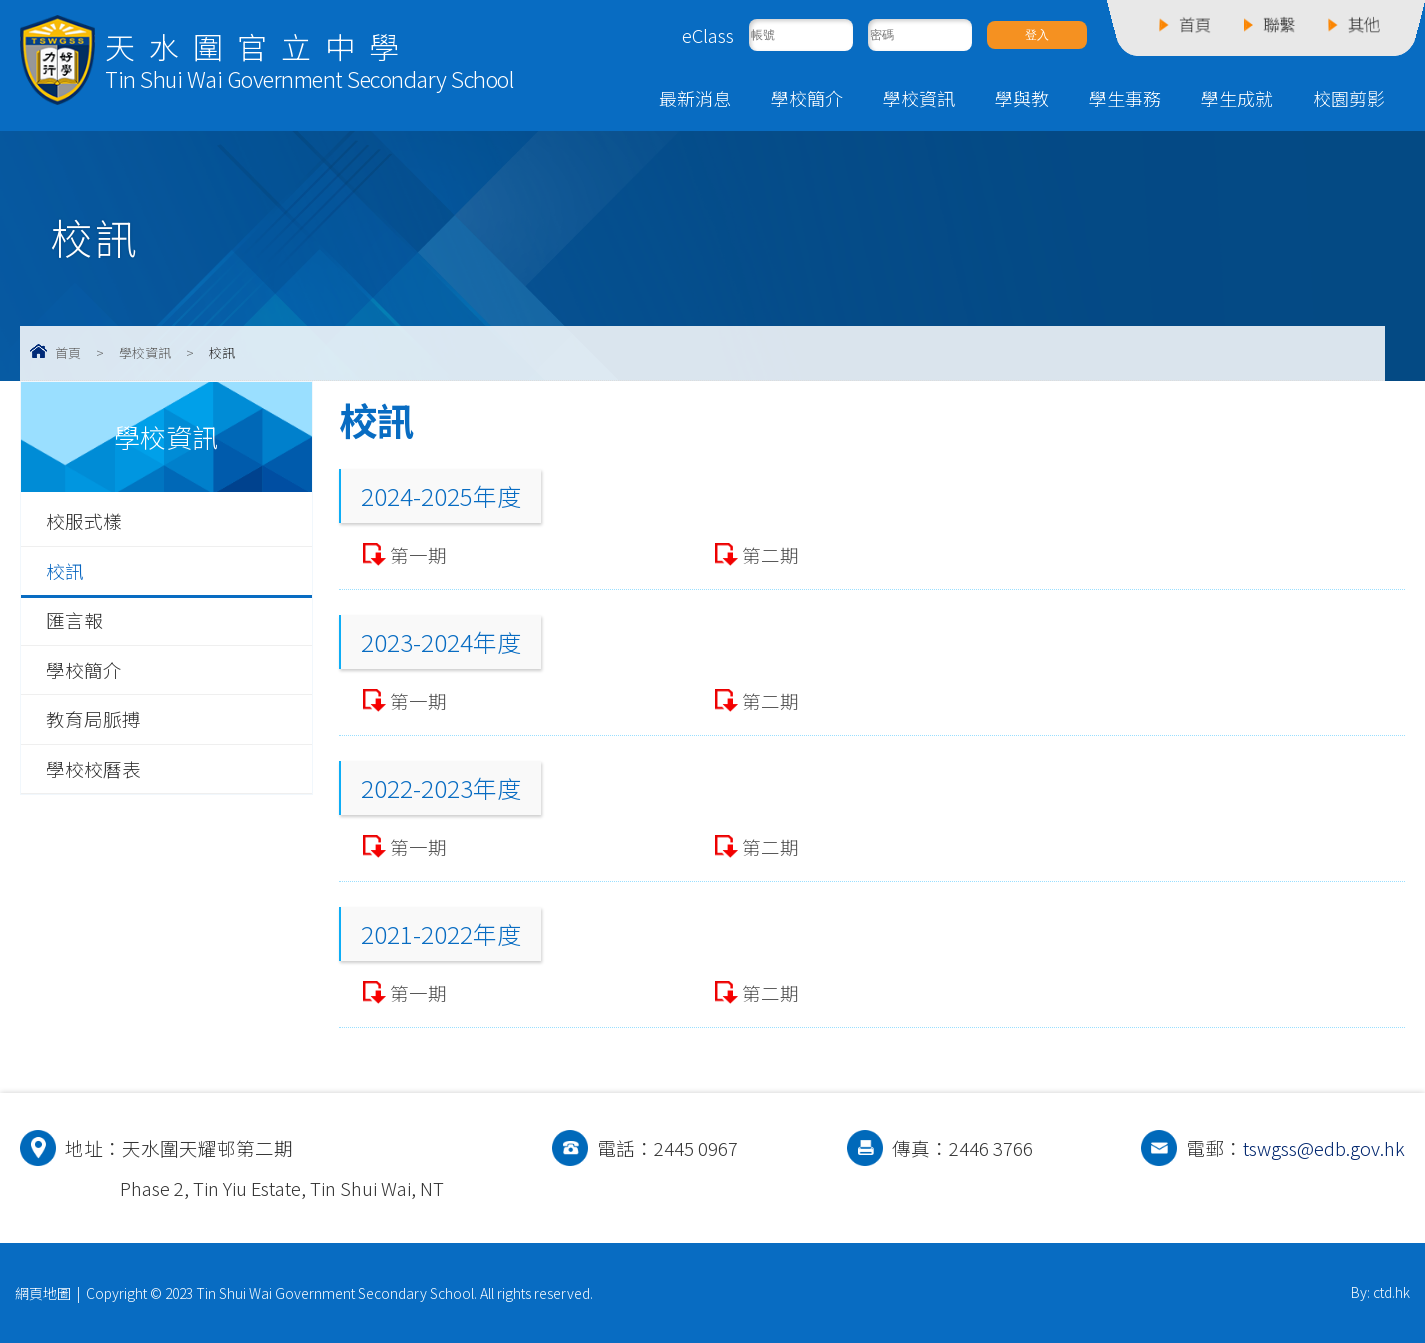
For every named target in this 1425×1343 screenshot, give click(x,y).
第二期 (770, 555)
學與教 (1022, 98)
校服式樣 (84, 521)
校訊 (65, 571)
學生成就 (1237, 98)
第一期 (418, 555)
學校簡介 (807, 98)
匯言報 (74, 620)
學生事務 (1125, 98)
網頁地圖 (43, 1293)
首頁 (68, 352)
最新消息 (695, 98)
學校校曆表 (93, 769)
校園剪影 (1349, 98)
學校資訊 (919, 98)
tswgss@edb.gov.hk (1324, 1148)
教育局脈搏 (93, 719)
